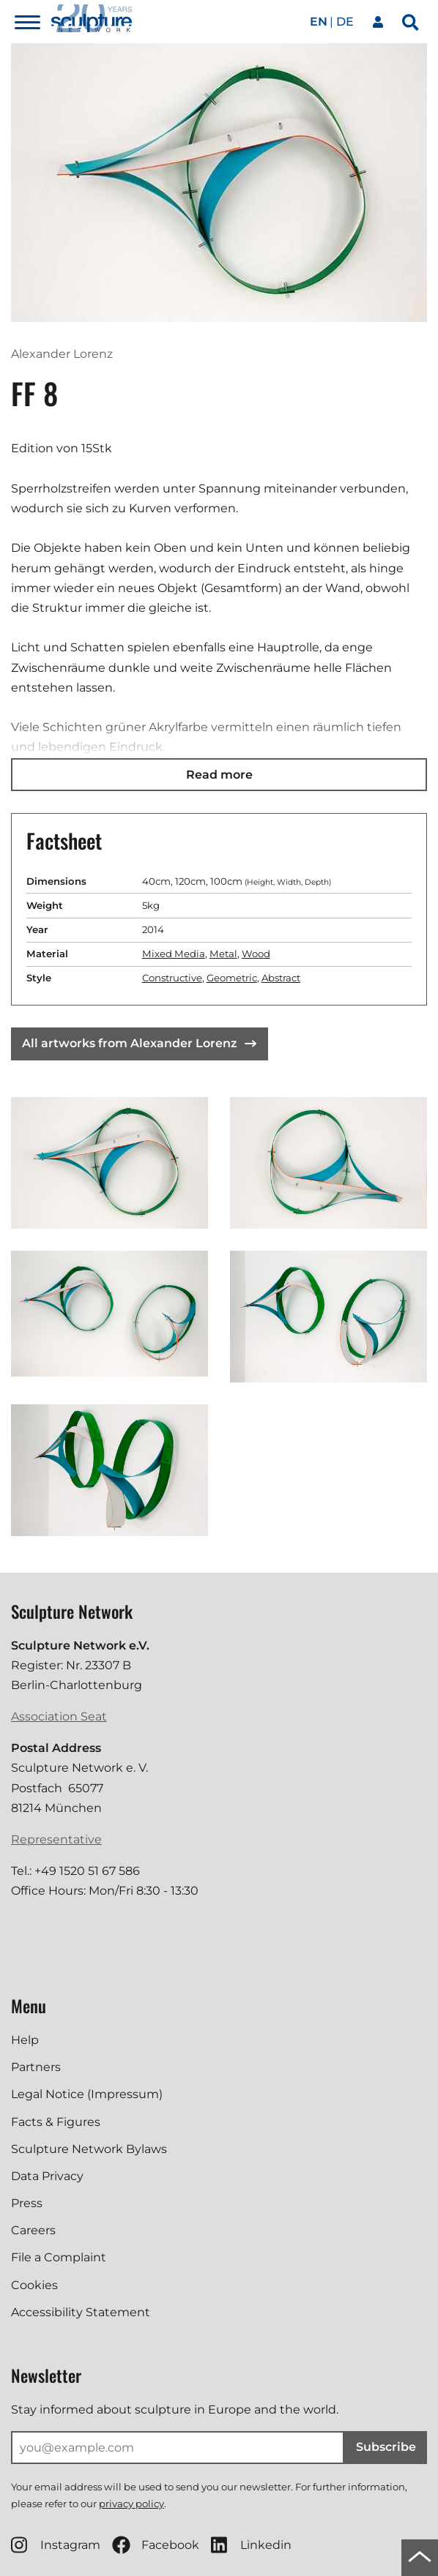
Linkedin (251, 2545)
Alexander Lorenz (62, 354)
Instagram (55, 2545)
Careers (33, 2230)
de (345, 22)
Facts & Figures (55, 2122)
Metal (223, 953)
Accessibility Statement (80, 2312)
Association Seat (59, 1716)
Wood (256, 953)
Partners (36, 2067)
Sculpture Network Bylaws (89, 2149)
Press (26, 2203)
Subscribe (386, 2447)
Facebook (155, 2545)
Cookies (34, 2285)
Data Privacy (47, 2176)
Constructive (172, 978)
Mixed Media (173, 953)
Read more (219, 775)
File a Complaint (58, 2257)
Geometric (232, 978)
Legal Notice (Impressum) (87, 2094)
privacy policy (131, 2503)
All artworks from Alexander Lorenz (139, 1043)
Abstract (280, 978)
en (318, 22)
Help (25, 2040)
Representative (56, 1839)
